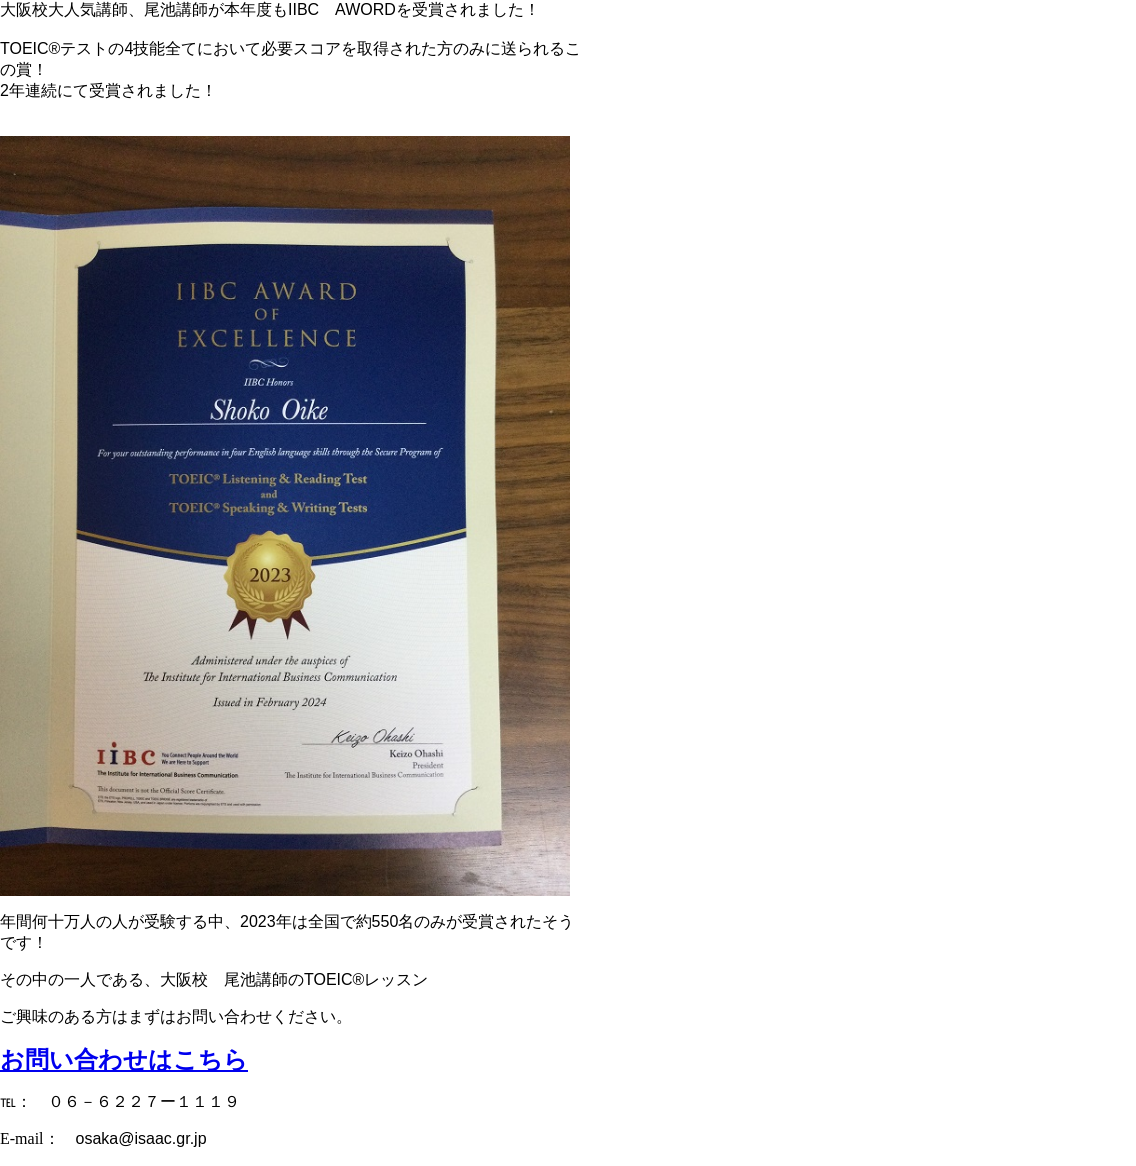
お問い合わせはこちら (124, 1059)
